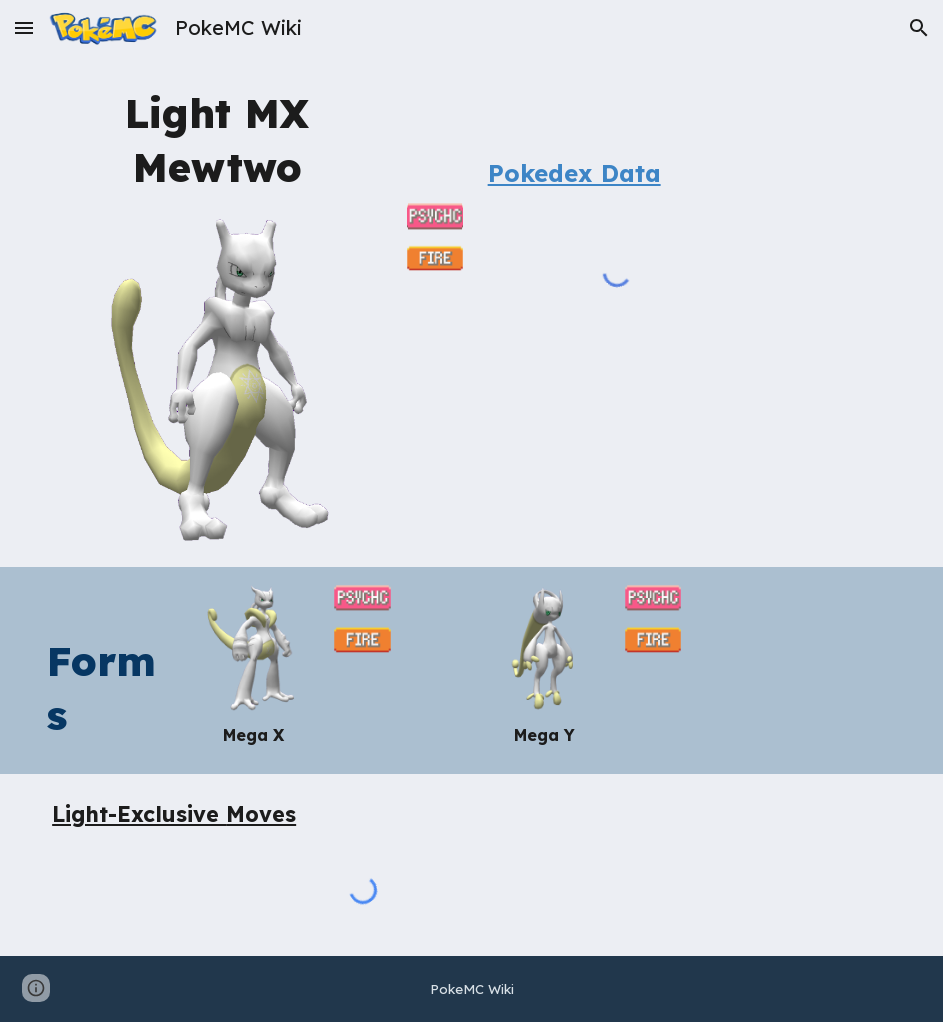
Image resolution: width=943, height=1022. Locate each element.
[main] (217, 138)
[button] (24, 27)
